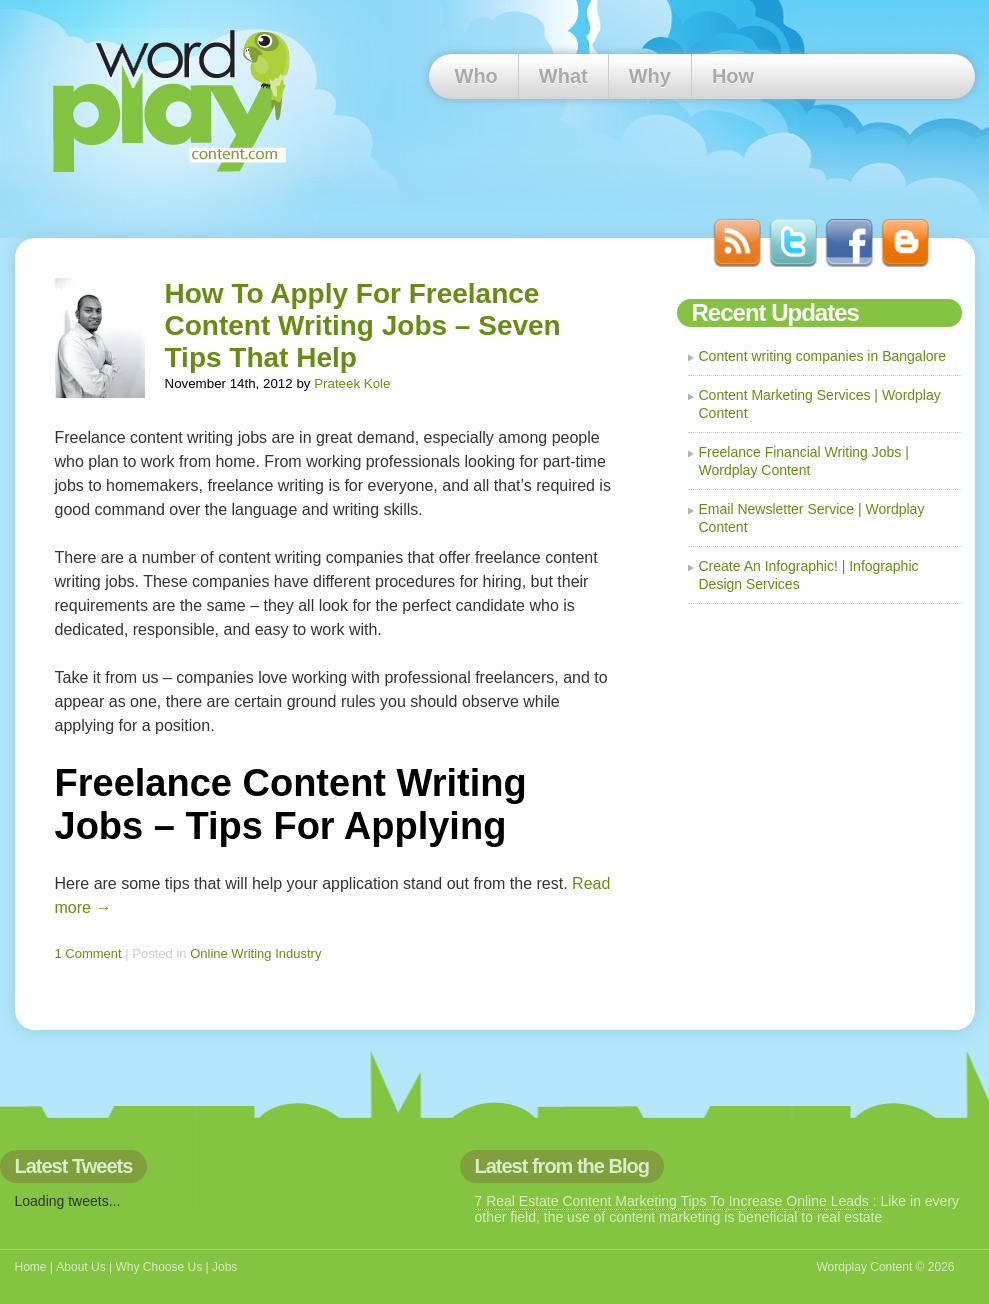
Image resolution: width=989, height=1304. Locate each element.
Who (476, 76)
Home (31, 1267)
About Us (80, 1267)
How (733, 76)
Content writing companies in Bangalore (822, 356)
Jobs (224, 1267)
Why (650, 76)
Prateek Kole (352, 383)
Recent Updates (775, 312)
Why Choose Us (158, 1267)
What (563, 76)
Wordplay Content (864, 1267)
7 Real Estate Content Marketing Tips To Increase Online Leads (674, 1201)
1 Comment (88, 953)
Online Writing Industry (255, 953)
